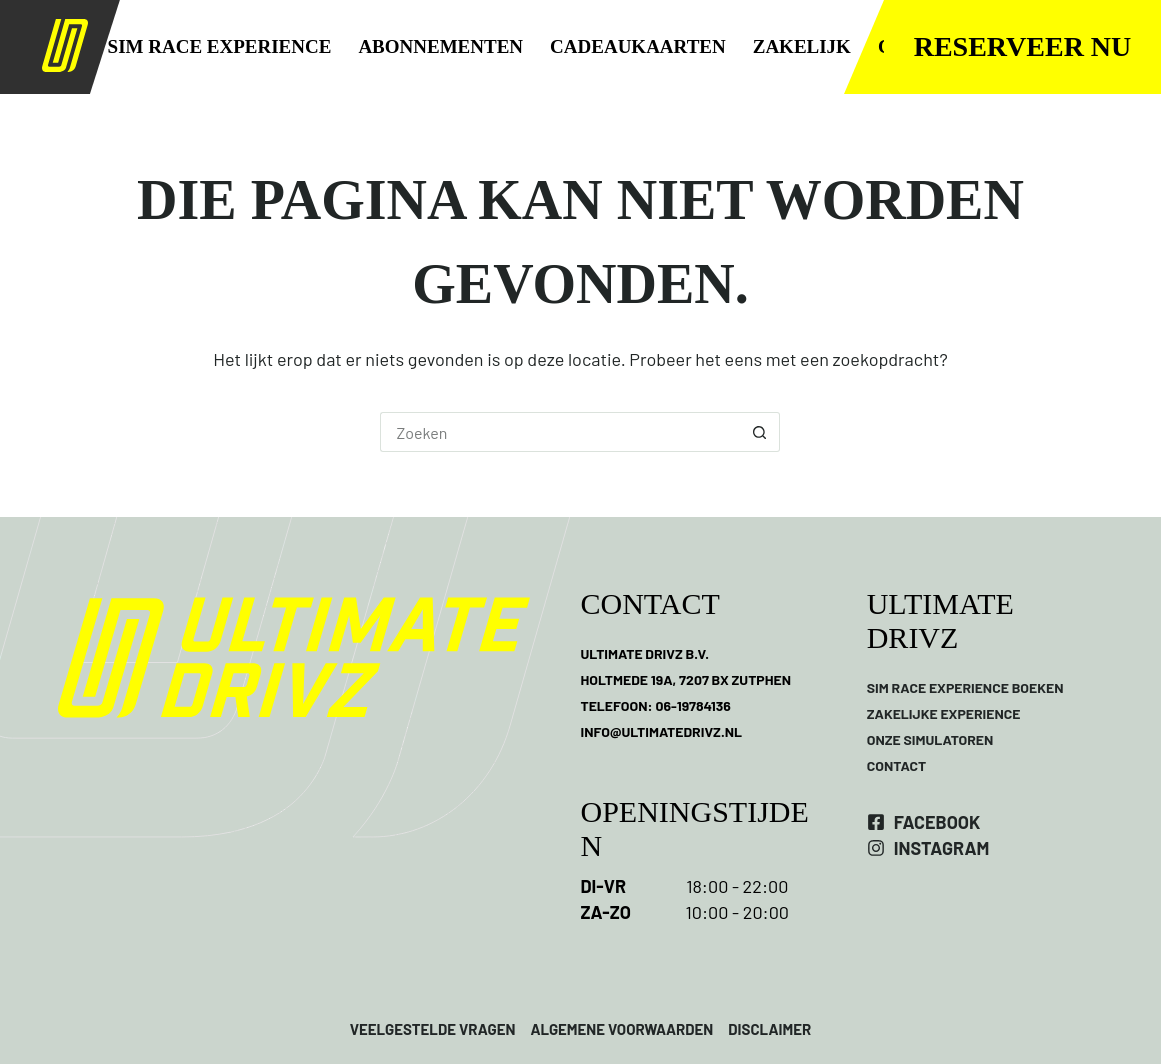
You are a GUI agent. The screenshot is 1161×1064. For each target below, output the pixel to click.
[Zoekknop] (760, 432)
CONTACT (897, 765)
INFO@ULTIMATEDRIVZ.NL (661, 731)
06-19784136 (692, 705)
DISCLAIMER (768, 1029)
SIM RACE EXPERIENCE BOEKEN (965, 687)
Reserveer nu (1023, 46)
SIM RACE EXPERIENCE (220, 46)
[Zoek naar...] (560, 432)
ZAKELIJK (802, 46)
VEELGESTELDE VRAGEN (433, 1029)
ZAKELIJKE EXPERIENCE (944, 713)
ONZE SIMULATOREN (930, 739)
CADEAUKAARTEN (638, 46)
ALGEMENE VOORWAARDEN (621, 1029)
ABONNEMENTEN (440, 46)
